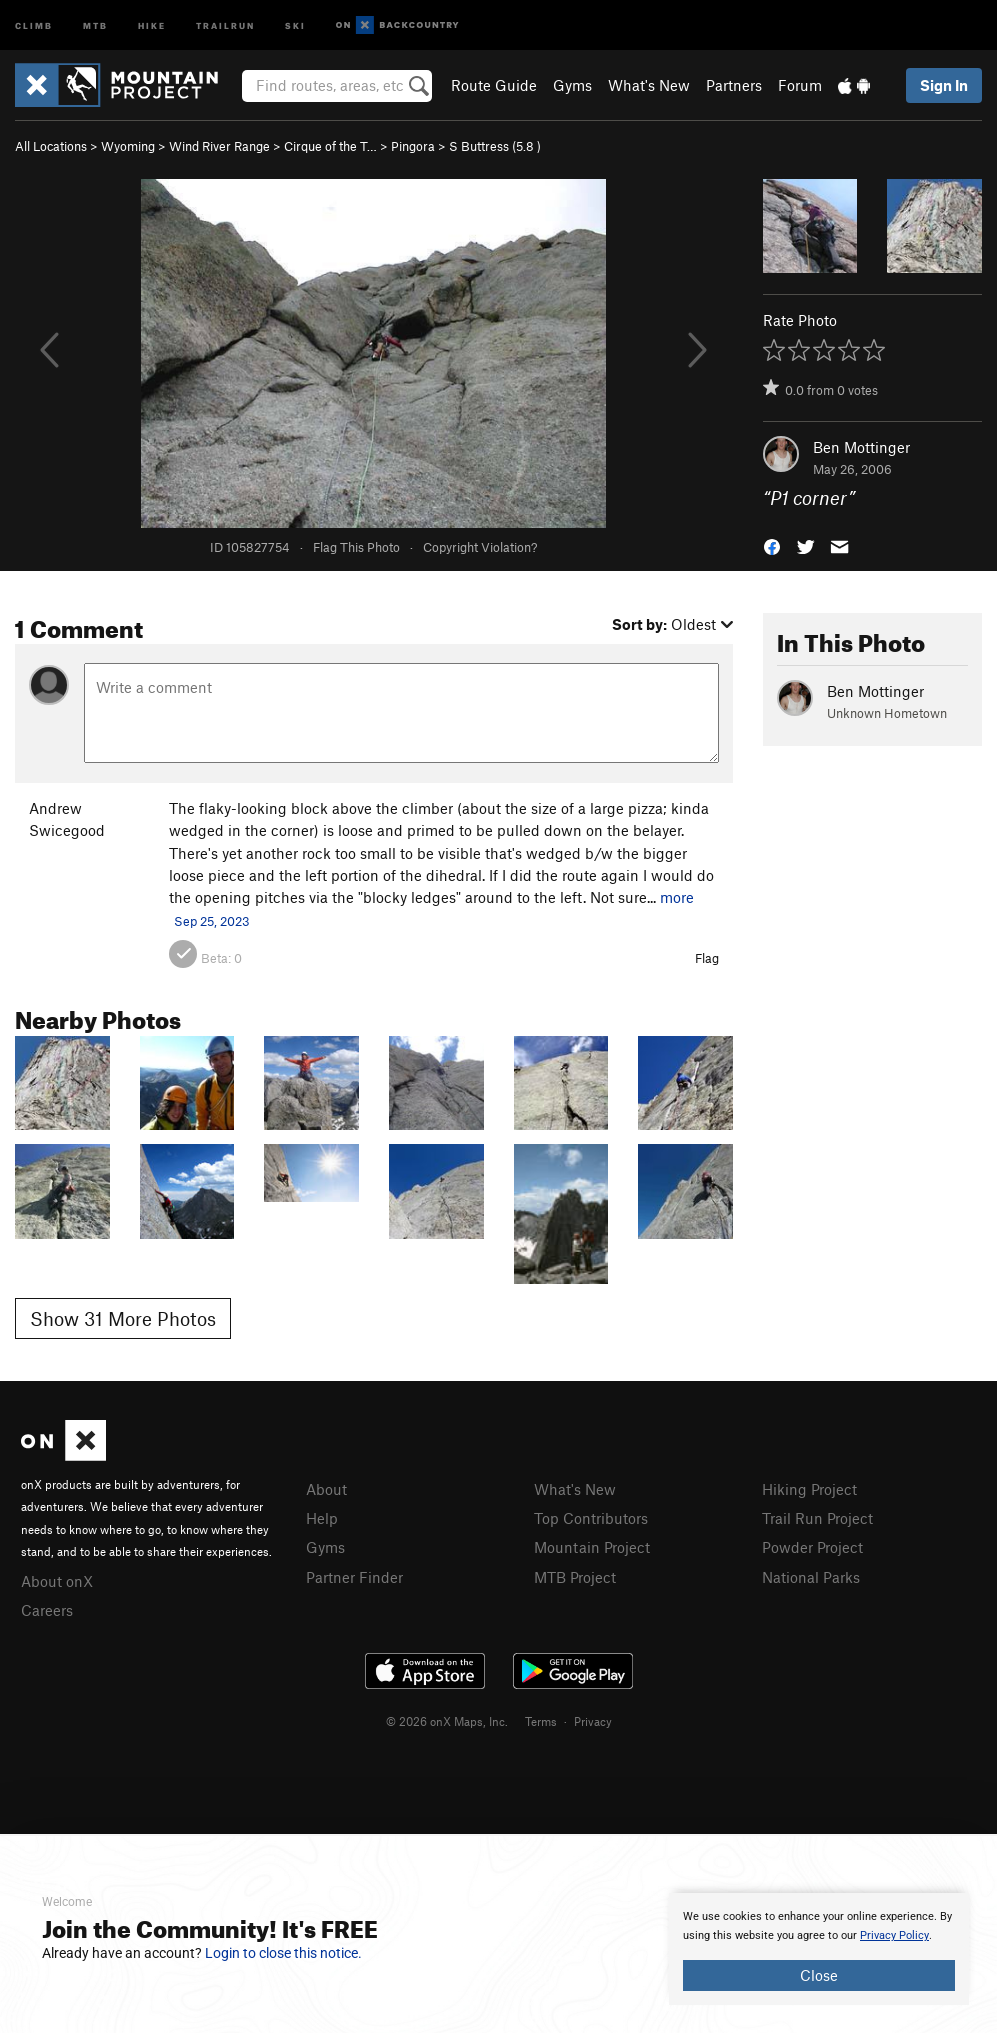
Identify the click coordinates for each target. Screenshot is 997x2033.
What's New (649, 85)
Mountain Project (592, 1547)
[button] (772, 545)
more (677, 897)
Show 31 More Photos (123, 1318)
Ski (295, 24)
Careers (47, 1610)
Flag (707, 958)
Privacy (593, 1721)
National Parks (811, 1577)
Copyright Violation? (480, 547)
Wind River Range (219, 146)
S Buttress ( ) (495, 146)
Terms (541, 1721)
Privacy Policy (894, 1935)
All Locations (51, 146)
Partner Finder (354, 1577)
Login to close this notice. (283, 1953)
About (326, 1489)
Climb (34, 24)
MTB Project (575, 1577)
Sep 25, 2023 (212, 921)
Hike (152, 24)
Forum (800, 85)
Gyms (572, 85)
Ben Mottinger (861, 447)
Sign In (944, 85)
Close (819, 1975)
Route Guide (494, 85)
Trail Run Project (817, 1518)
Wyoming (128, 146)
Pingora (413, 146)
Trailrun (225, 24)
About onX (57, 1581)
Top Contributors (591, 1518)
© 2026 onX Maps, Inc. (447, 1721)
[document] (819, 1949)
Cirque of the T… (330, 146)
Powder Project (812, 1547)
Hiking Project (809, 1489)
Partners (734, 85)
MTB (95, 24)
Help (322, 1518)
